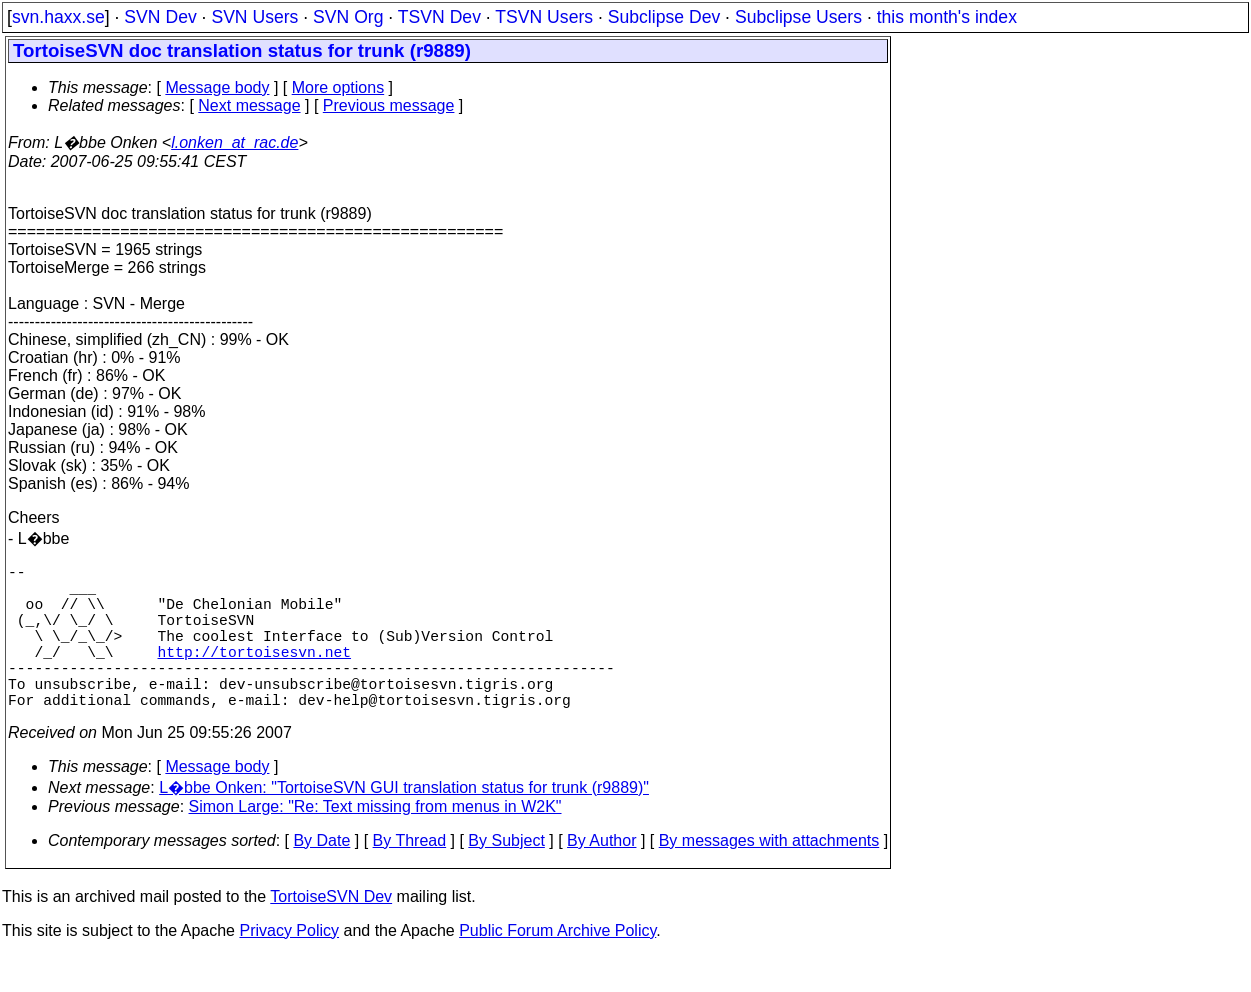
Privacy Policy (289, 966)
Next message (249, 105)
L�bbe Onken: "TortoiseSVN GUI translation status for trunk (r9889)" (404, 823)
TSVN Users (544, 17)
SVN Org (348, 17)
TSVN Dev (439, 17)
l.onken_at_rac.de (234, 142)
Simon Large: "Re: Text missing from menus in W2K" (375, 842)
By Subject (506, 876)
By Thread (410, 876)
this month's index (947, 17)
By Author (601, 876)
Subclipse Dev (664, 17)
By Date (321, 876)
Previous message (389, 105)
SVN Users (254, 17)
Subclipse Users (798, 17)
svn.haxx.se (58, 17)
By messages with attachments (769, 876)
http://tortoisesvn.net (254, 675)
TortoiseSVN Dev (331, 932)
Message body (217, 87)
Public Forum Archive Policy (557, 966)
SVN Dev (160, 17)
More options (338, 87)
